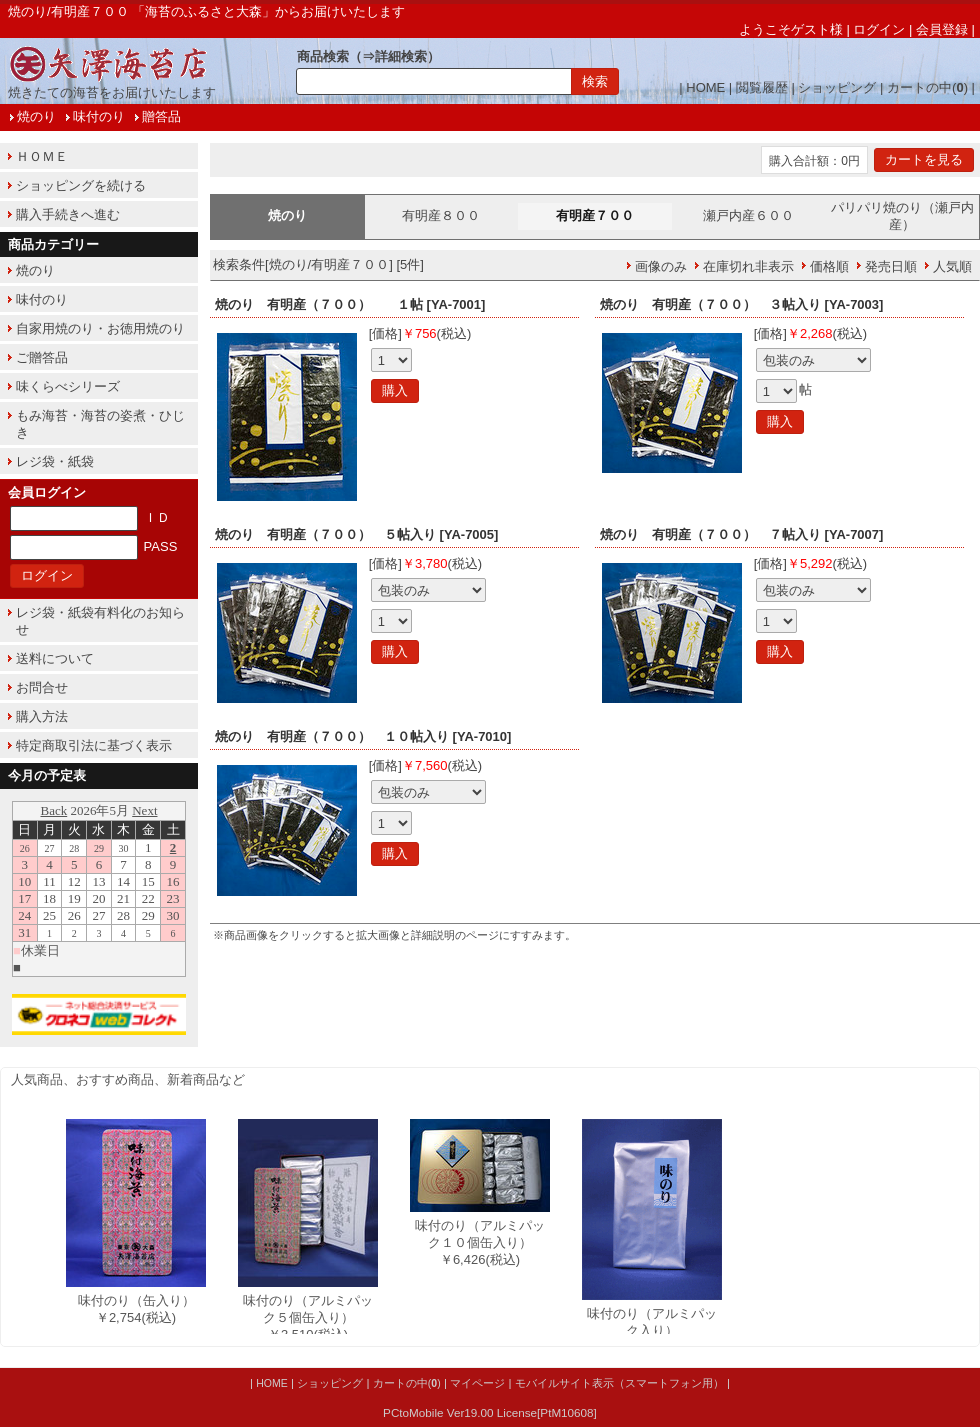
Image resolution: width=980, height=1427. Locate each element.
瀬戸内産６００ (748, 215)
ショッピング (837, 87)
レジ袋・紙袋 (55, 461)
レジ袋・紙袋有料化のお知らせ (100, 621)
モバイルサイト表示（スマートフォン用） (619, 1383)
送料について (55, 658)
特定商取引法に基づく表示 (94, 745)
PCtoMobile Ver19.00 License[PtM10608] (490, 1412)
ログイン (879, 29)
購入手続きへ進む (68, 214)
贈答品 (161, 116)
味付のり (99, 116)
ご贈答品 (42, 357)
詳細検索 (401, 56)
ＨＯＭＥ (42, 156)
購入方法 (42, 716)
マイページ (477, 1383)
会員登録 (942, 29)
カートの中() (927, 87)
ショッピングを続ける (81, 185)
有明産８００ (441, 215)
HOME (705, 87)
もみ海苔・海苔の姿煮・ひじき (100, 424)
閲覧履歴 (762, 87)
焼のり (36, 116)
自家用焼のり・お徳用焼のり (100, 328)
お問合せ (42, 687)
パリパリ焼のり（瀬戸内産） (902, 216)
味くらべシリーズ (68, 386)
